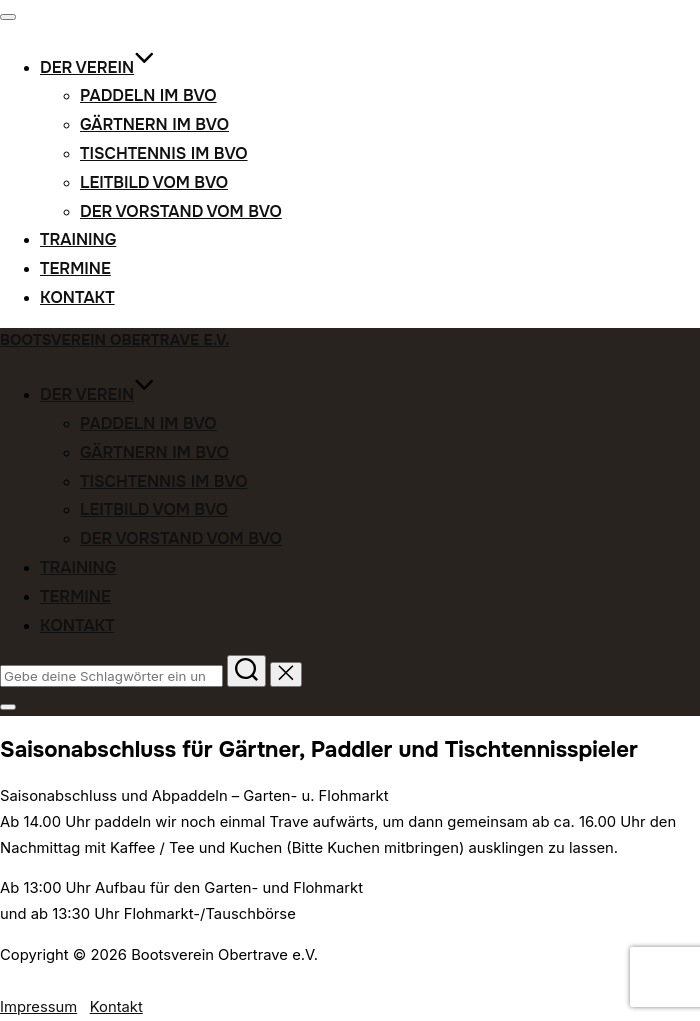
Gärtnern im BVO (154, 124)
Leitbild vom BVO (154, 182)
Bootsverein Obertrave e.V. (114, 340)
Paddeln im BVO (148, 95)
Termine (75, 268)
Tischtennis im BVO (164, 153)
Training (78, 239)
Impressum (38, 1007)
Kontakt (77, 297)
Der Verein (97, 67)
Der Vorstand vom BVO (181, 211)
